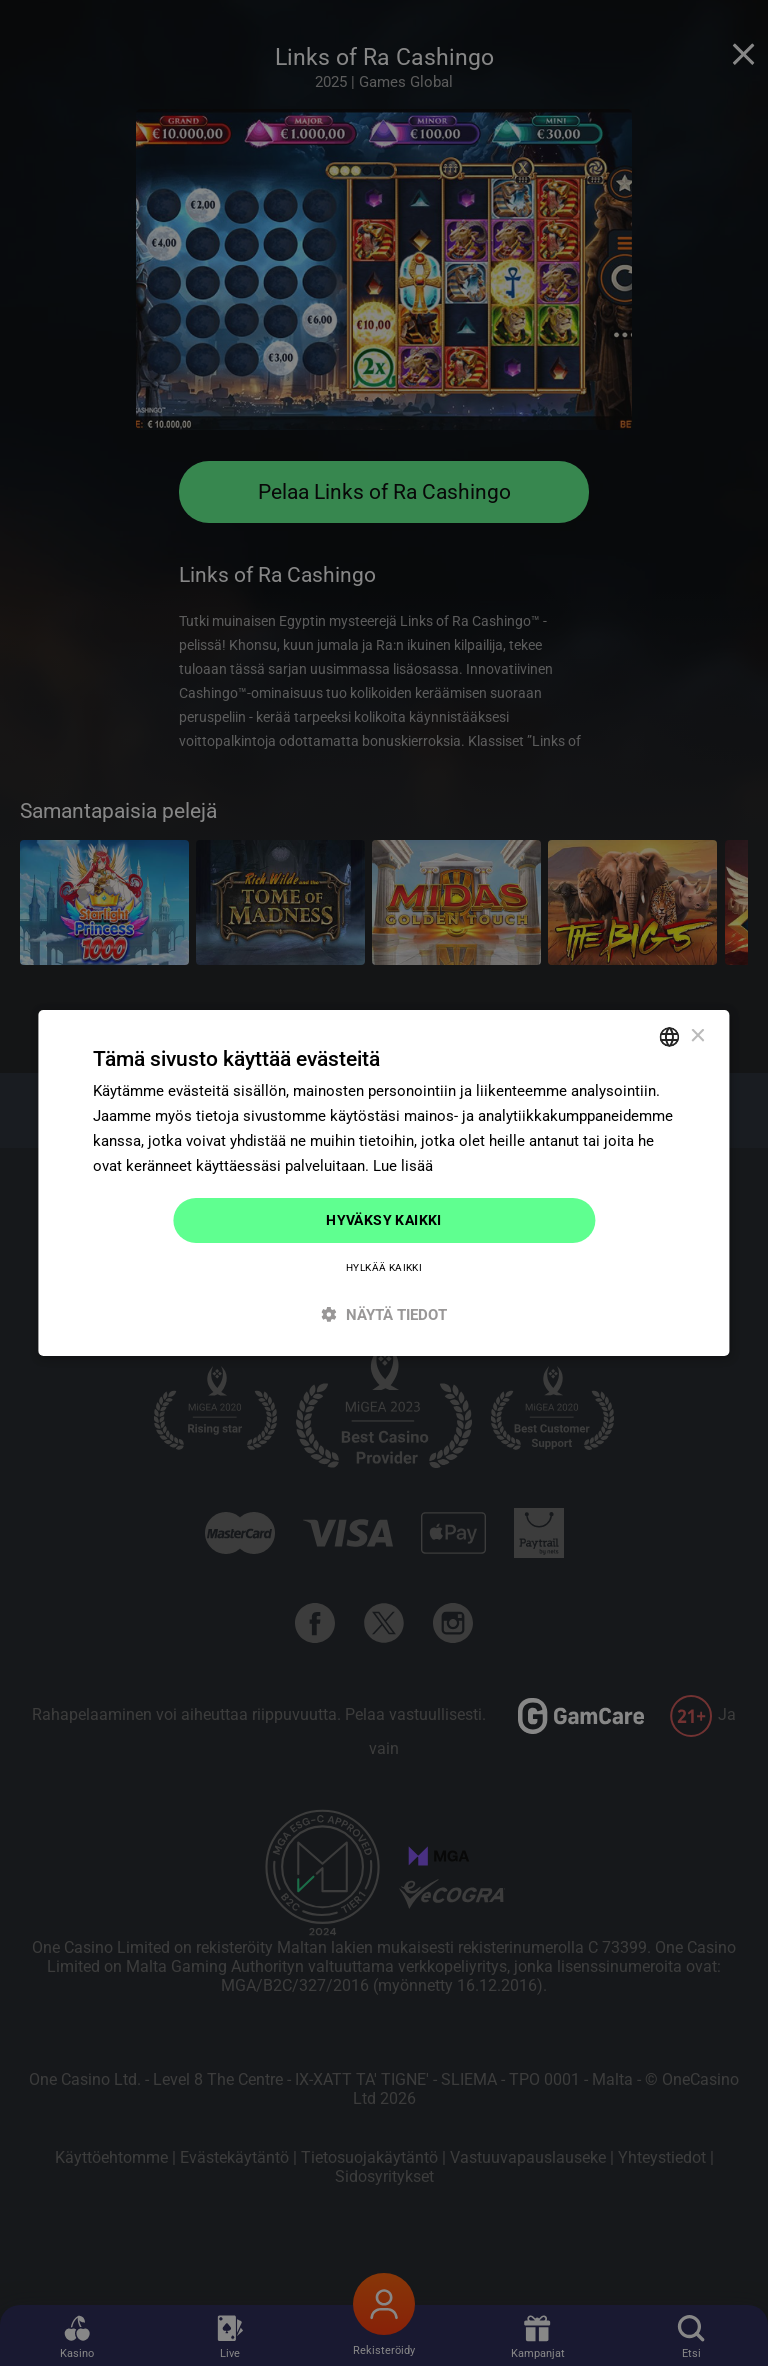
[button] (383, 1314)
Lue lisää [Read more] (403, 1166)
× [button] (697, 1035)
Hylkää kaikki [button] (384, 1267)
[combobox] (670, 1037)
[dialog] (383, 1183)
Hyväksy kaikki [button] (384, 1220)
